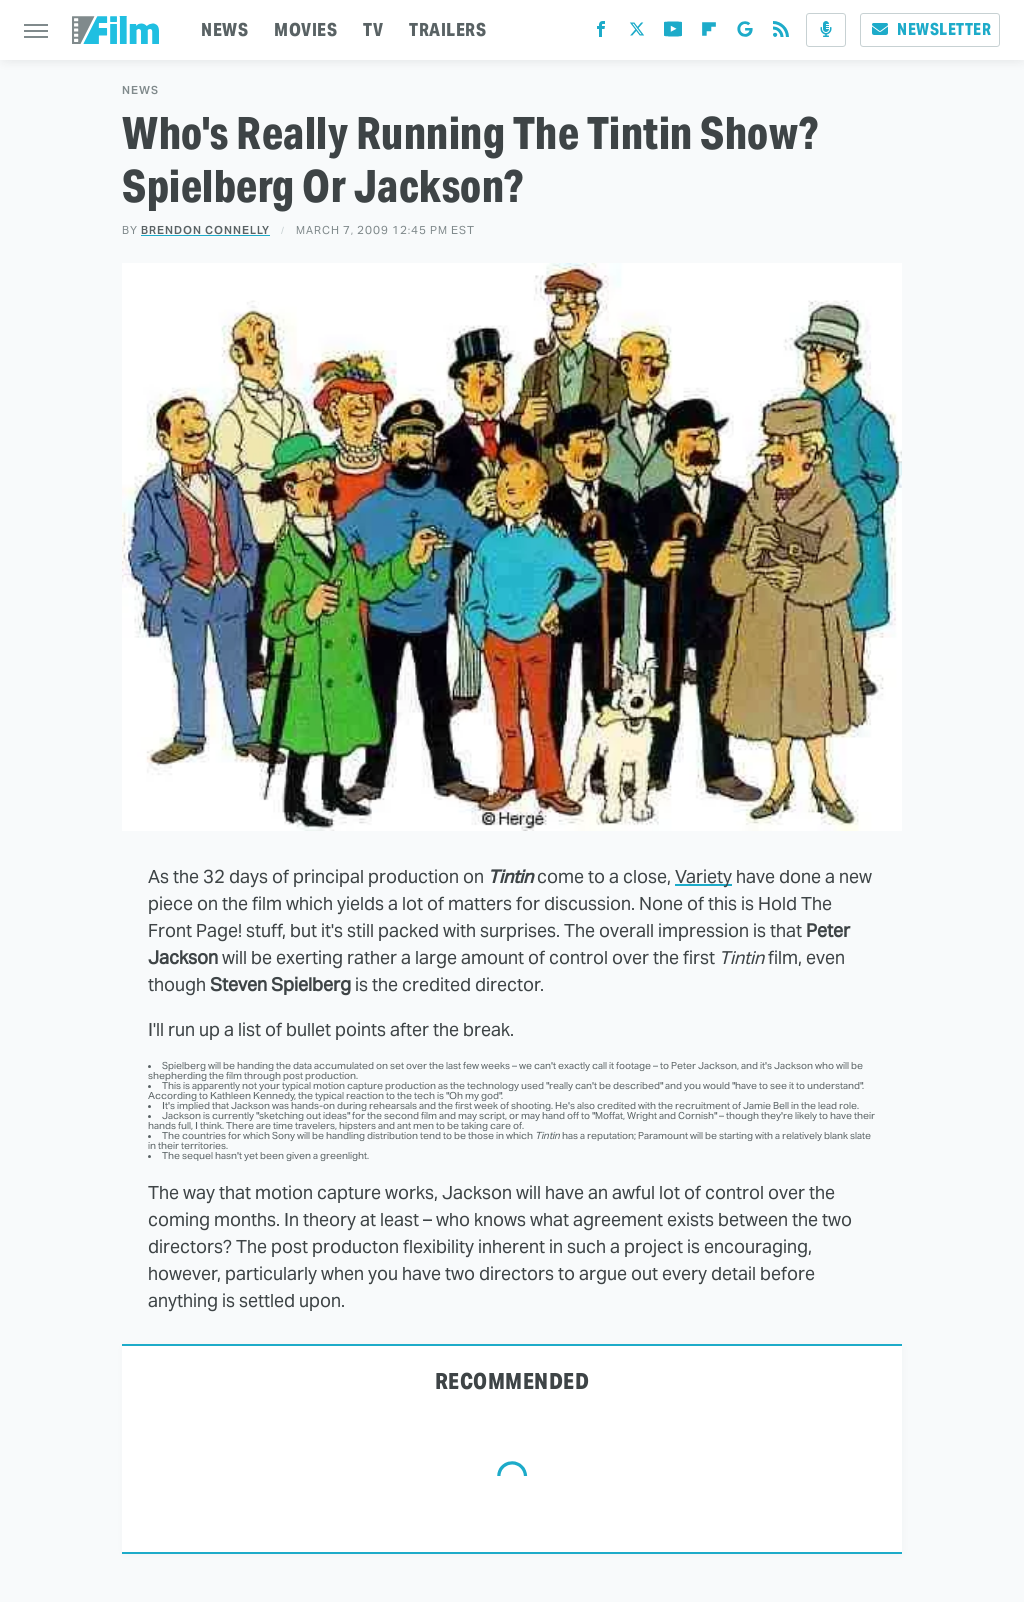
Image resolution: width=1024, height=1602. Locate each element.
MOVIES (305, 29)
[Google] (745, 33)
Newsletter (930, 29)
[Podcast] (826, 30)
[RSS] (781, 33)
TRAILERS (447, 29)
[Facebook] (601, 33)
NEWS (224, 29)
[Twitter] (637, 33)
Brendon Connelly (205, 230)
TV (373, 29)
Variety (703, 876)
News (140, 90)
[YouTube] (673, 33)
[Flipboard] (709, 33)
